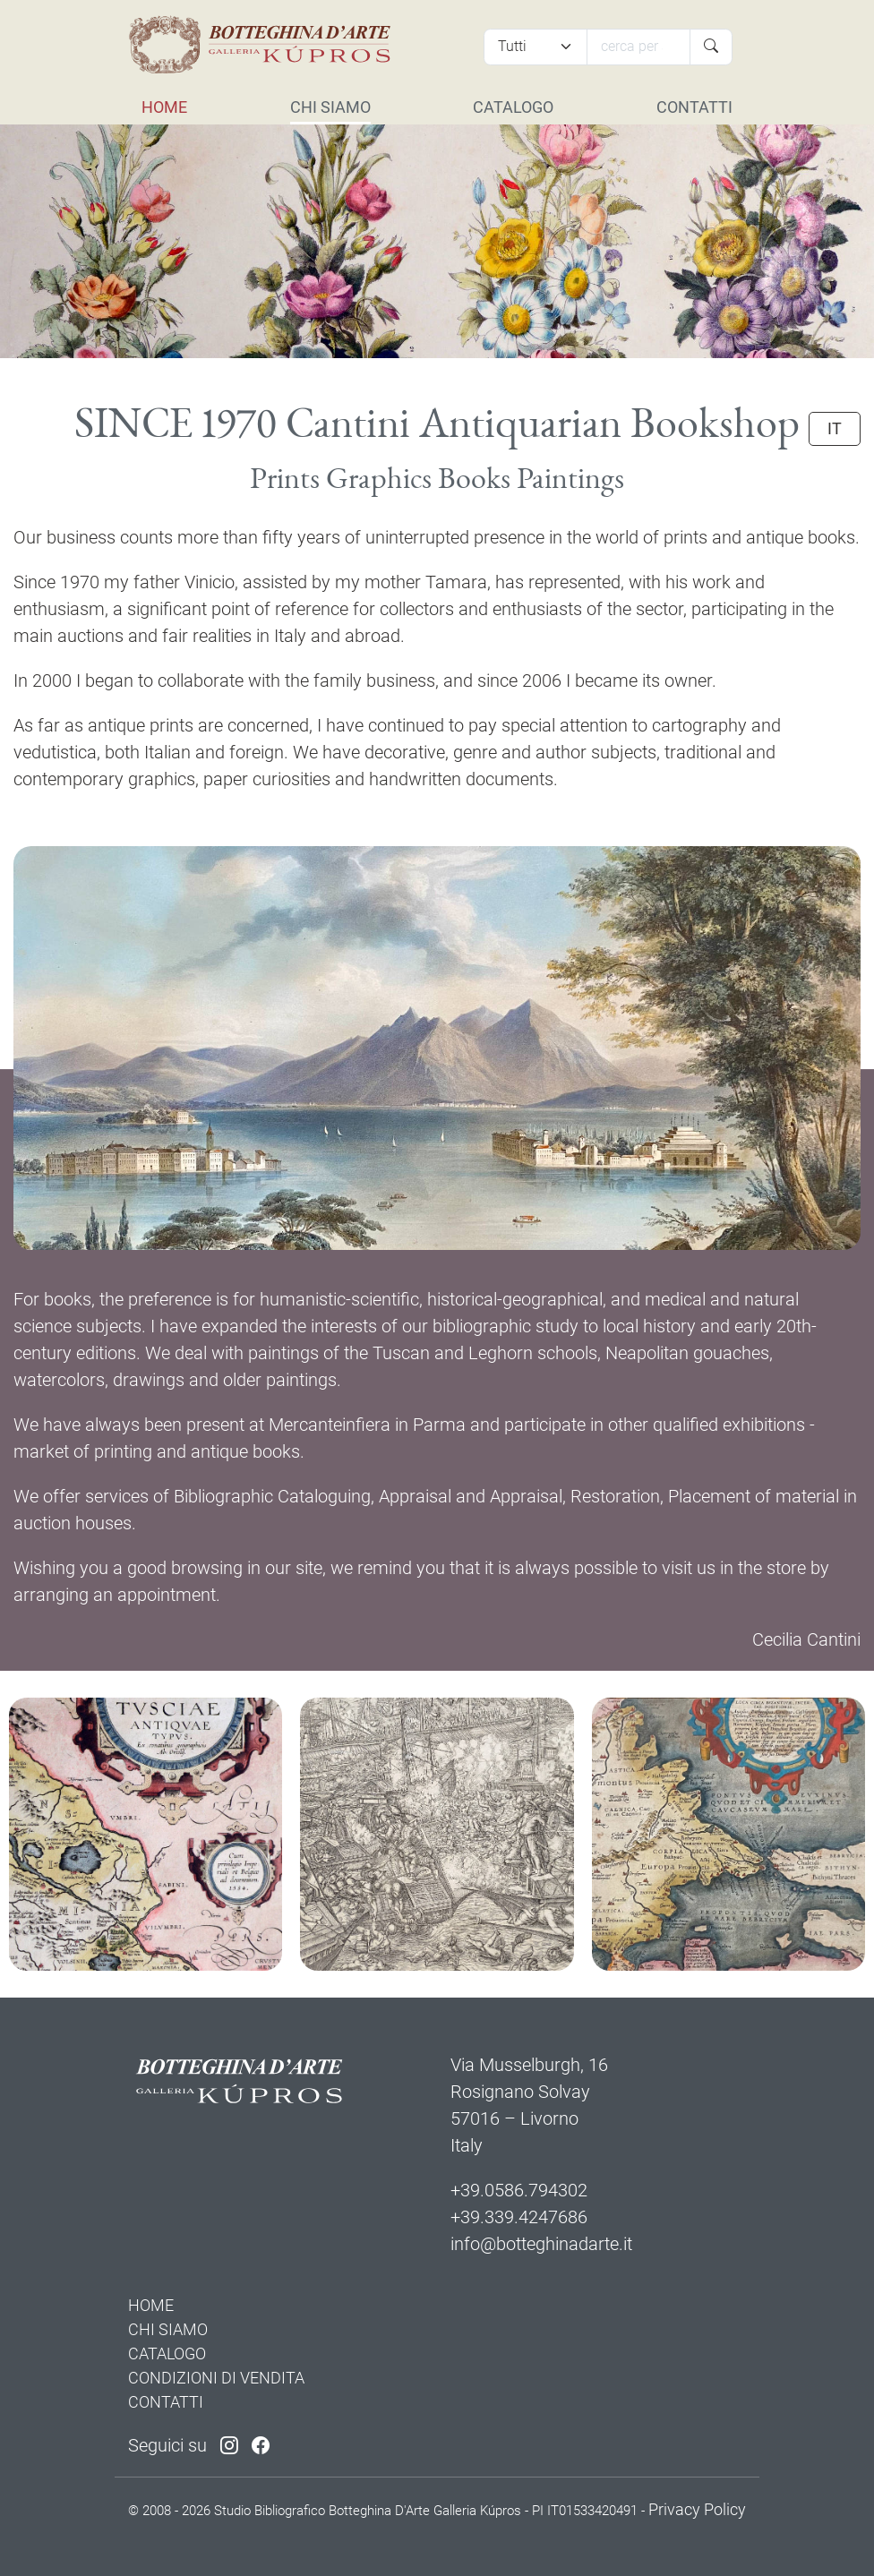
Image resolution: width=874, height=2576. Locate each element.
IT (834, 429)
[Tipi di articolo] (535, 47)
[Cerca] (638, 47)
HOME (164, 107)
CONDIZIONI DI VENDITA (216, 2377)
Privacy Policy (697, 2509)
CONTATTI (694, 107)
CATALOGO (513, 107)
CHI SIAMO (330, 107)
